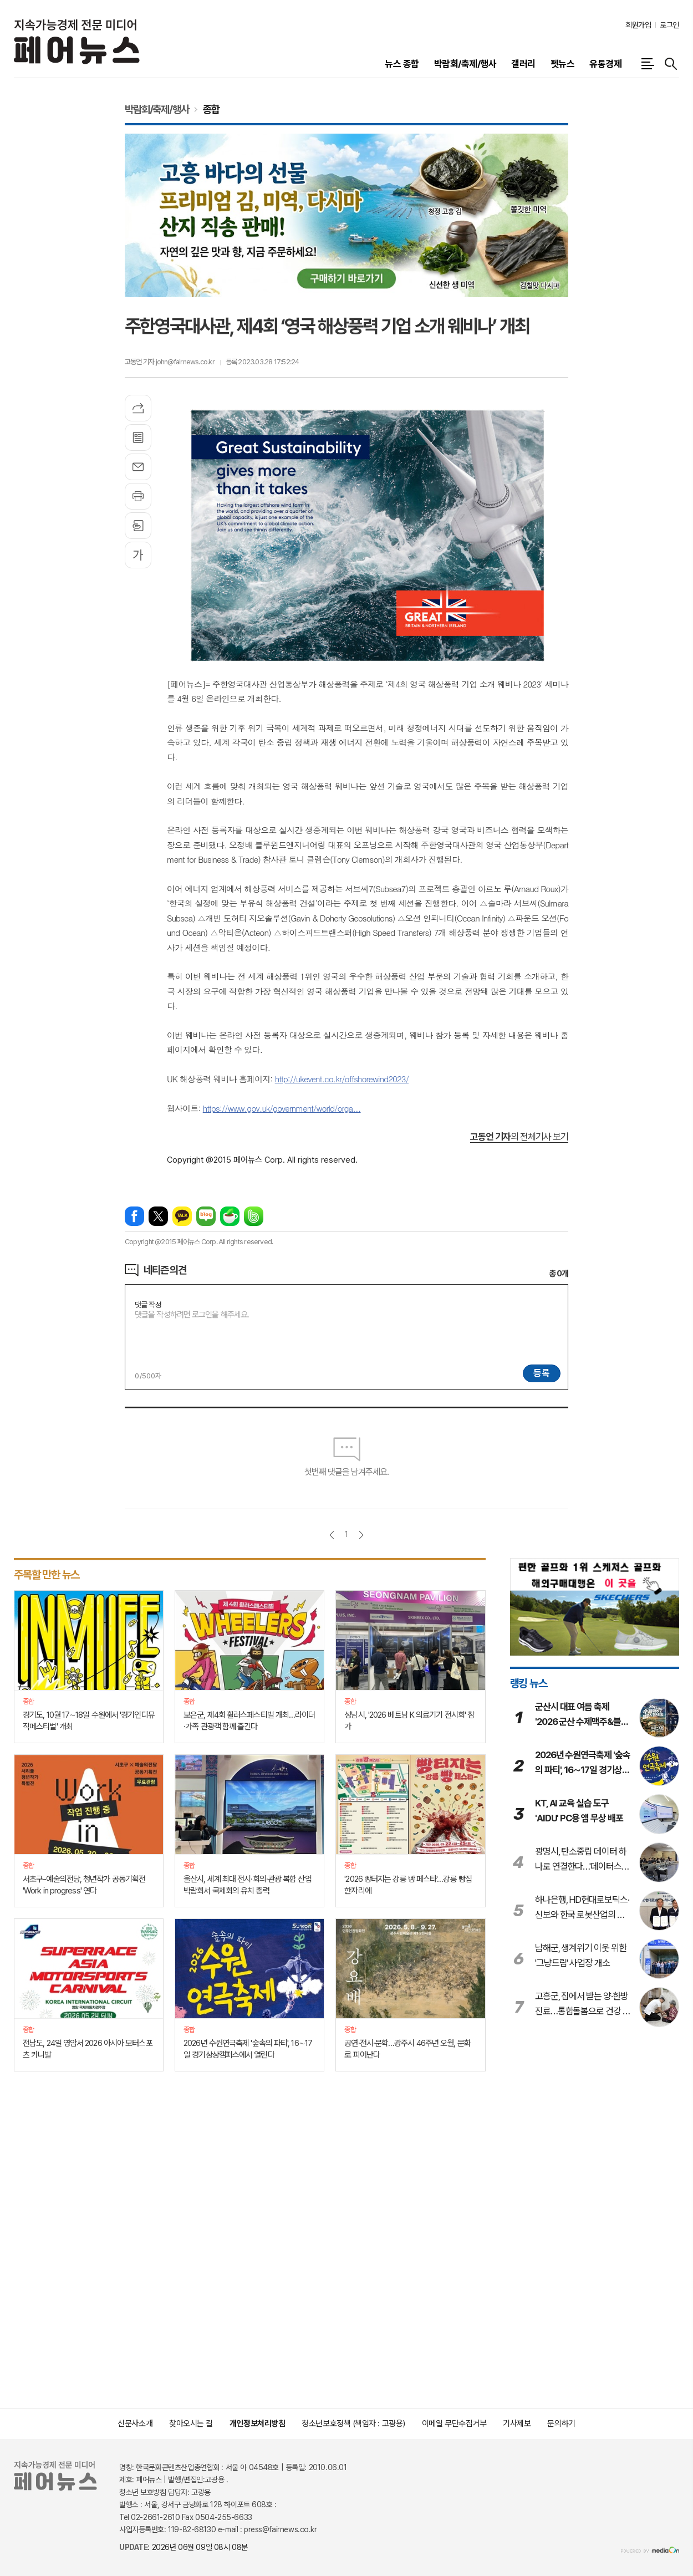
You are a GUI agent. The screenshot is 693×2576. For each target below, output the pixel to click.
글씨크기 (138, 555)
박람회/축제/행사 (157, 109)
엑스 (158, 1216)
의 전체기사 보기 (519, 1136)
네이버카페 (230, 1216)
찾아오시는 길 (191, 2424)
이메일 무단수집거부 (454, 2424)
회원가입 (638, 25)
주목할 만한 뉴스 (46, 1574)
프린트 (138, 496)
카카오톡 (182, 1216)
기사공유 (138, 408)
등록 (541, 1372)
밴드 (253, 1216)
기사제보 (517, 2424)
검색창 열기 (671, 64)
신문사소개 (135, 2424)
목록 (138, 437)
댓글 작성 (148, 1304)
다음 (361, 1535)
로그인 (669, 25)
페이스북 (134, 1216)
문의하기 (561, 2424)
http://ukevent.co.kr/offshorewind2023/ (342, 1079)
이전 (331, 1535)
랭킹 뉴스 (528, 1683)
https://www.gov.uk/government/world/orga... (282, 1108)
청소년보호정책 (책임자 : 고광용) (353, 2424)
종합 (211, 109)
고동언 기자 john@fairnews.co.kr (170, 362)
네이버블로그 (206, 1216)
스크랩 (138, 525)
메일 (138, 467)
